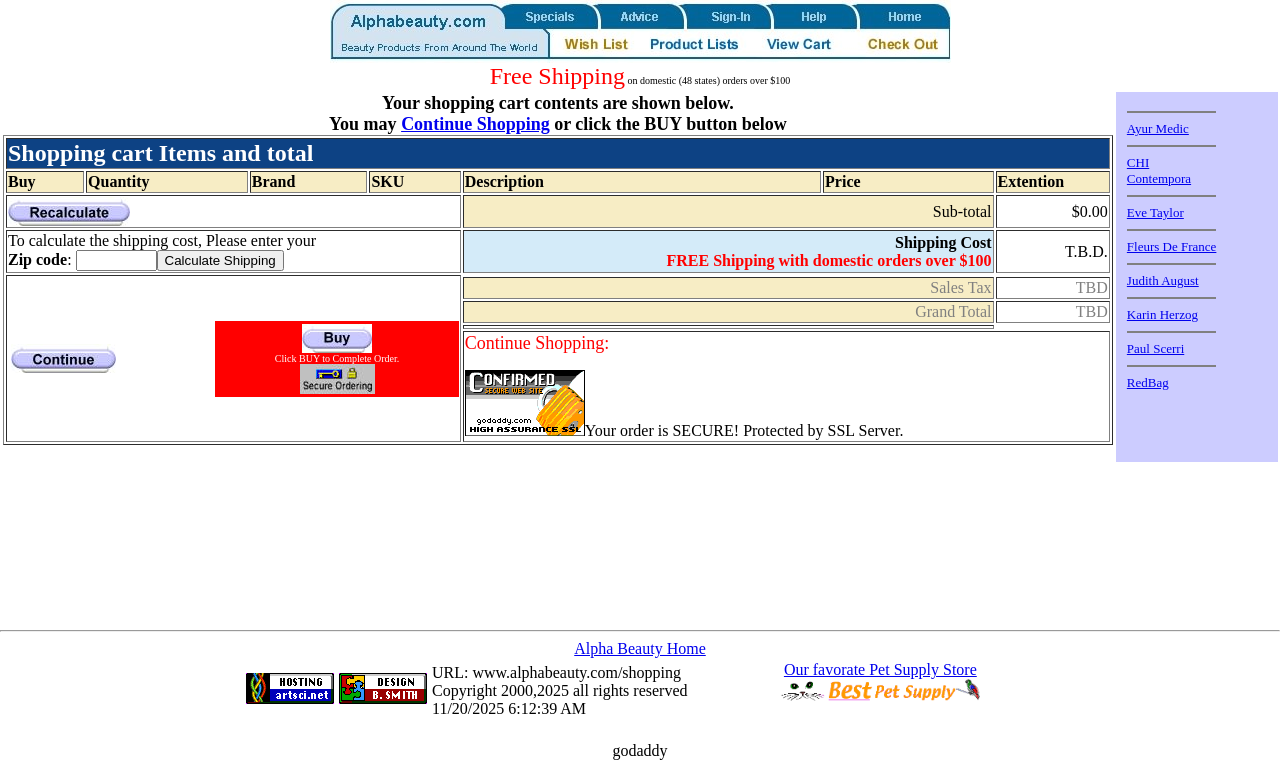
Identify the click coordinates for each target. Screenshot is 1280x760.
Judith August (1163, 280)
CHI (1138, 162)
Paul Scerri (1155, 348)
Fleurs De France (1172, 246)
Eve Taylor (1155, 212)
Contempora (1159, 178)
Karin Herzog (1162, 314)
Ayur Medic (1158, 128)
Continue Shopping (475, 124)
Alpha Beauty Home (640, 648)
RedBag (1148, 382)
